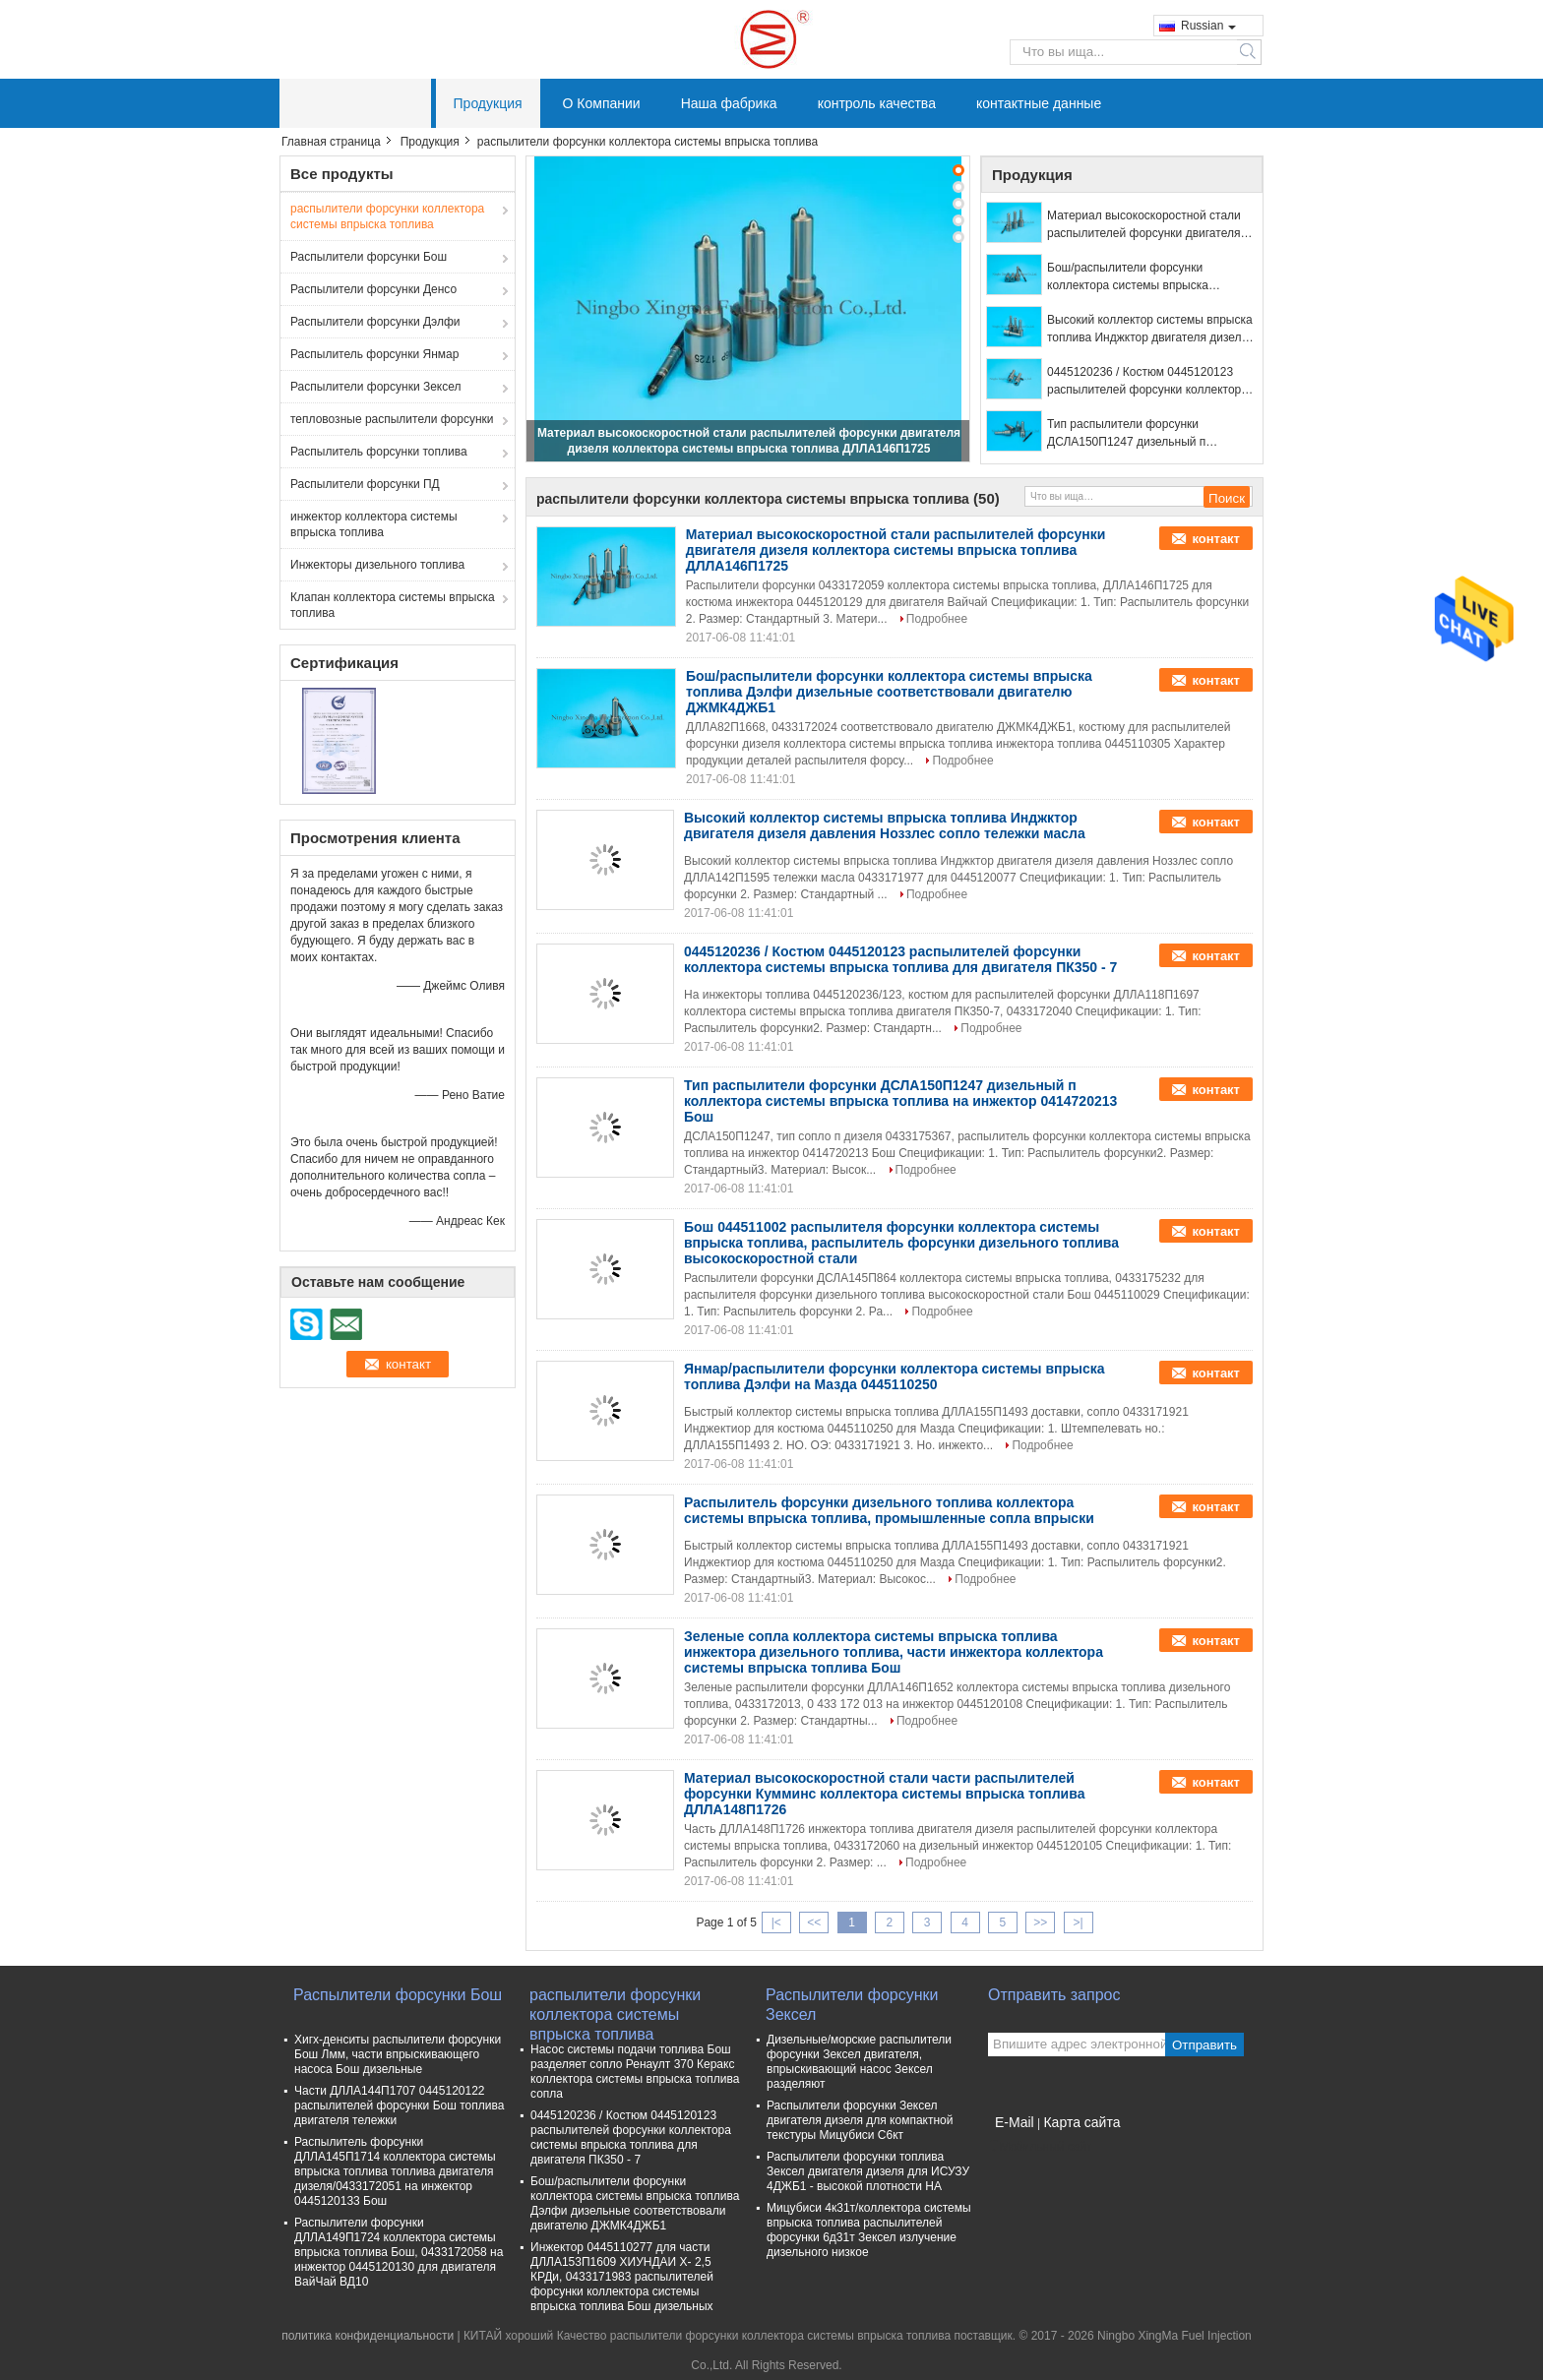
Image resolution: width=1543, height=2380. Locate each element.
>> (1040, 1922)
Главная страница (331, 142)
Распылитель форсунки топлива (378, 451)
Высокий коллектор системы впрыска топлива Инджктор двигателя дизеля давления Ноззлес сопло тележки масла (1150, 329)
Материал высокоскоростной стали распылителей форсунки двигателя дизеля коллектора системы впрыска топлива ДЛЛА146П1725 (1148, 225)
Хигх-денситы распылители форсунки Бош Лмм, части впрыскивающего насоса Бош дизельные (397, 2054)
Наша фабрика (729, 103)
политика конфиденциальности (367, 2336)
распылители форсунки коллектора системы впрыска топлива (387, 216)
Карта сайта (1081, 2122)
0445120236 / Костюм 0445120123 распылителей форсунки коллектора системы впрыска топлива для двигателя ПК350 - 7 (1147, 381)
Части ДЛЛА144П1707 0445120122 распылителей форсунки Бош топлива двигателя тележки (399, 2105)
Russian (1208, 25)
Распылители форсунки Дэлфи (375, 322)
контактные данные (1038, 103)
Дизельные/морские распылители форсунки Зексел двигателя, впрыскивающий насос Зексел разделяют (859, 2062)
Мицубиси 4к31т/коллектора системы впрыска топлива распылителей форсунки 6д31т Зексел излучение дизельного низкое (869, 2230)
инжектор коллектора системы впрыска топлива (374, 524)
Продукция (488, 103)
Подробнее (936, 619)
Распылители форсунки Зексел (376, 387)
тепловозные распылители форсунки (392, 419)
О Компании (602, 103)
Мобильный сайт (1040, 2147)
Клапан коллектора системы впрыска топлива (392, 605)
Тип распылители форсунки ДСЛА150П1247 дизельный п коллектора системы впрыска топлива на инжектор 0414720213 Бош (1139, 434)
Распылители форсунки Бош (368, 257)
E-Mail (1014, 2122)
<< (814, 1922)
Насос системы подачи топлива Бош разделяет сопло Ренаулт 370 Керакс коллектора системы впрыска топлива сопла (634, 2072)
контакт (1216, 538)
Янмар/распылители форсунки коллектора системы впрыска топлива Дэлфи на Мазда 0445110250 (894, 1376)
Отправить (1204, 2045)
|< (776, 1922)
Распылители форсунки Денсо (373, 289)
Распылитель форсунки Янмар (374, 354)
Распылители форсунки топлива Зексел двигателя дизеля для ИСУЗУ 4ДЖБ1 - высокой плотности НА (868, 2171)
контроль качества (877, 103)
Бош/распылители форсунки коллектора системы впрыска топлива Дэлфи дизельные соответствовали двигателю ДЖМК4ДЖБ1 (1127, 277)
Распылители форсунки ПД (365, 484)
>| (1078, 1922)
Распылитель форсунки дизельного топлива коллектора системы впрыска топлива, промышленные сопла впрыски (889, 1510)
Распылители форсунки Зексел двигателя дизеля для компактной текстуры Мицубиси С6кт (860, 2120)
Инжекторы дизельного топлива (377, 565)
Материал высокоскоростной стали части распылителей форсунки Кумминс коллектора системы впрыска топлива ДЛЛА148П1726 (884, 1793)
